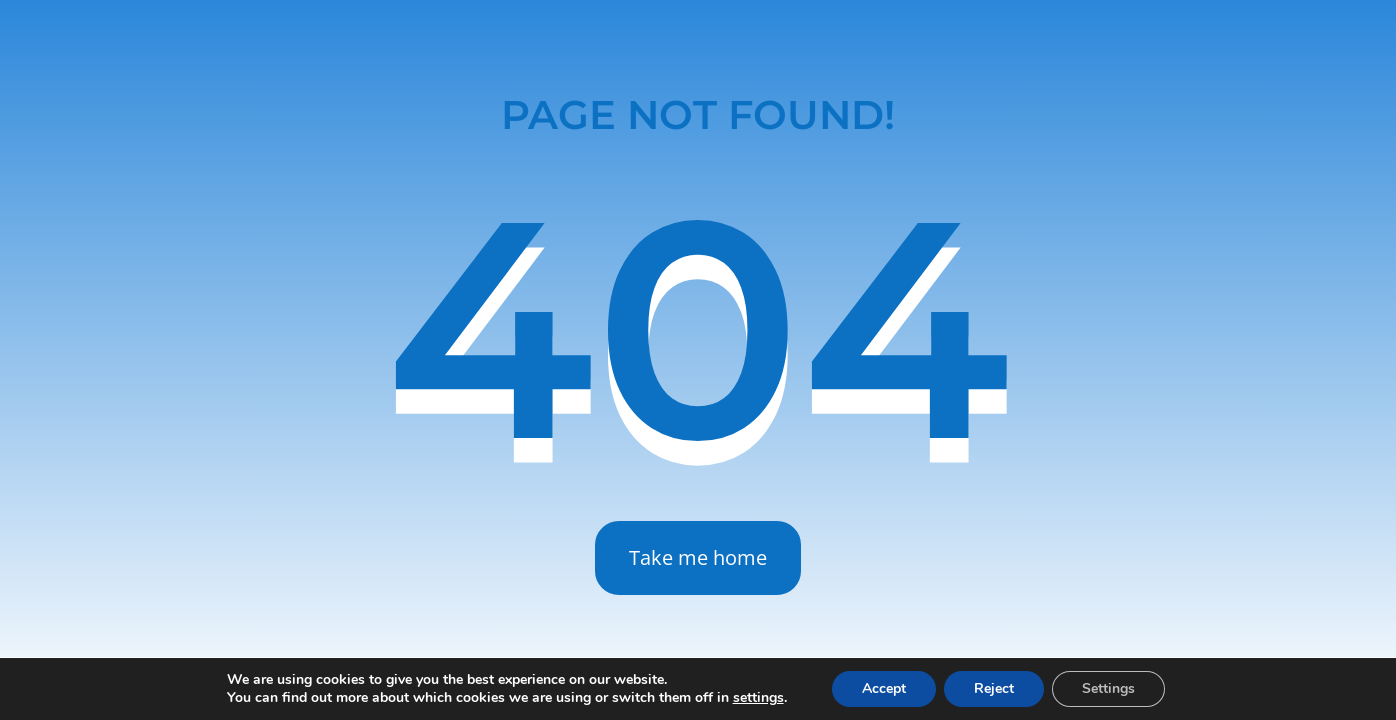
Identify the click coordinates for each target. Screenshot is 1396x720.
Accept (884, 688)
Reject (994, 688)
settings (758, 698)
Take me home (698, 557)
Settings (1108, 688)
